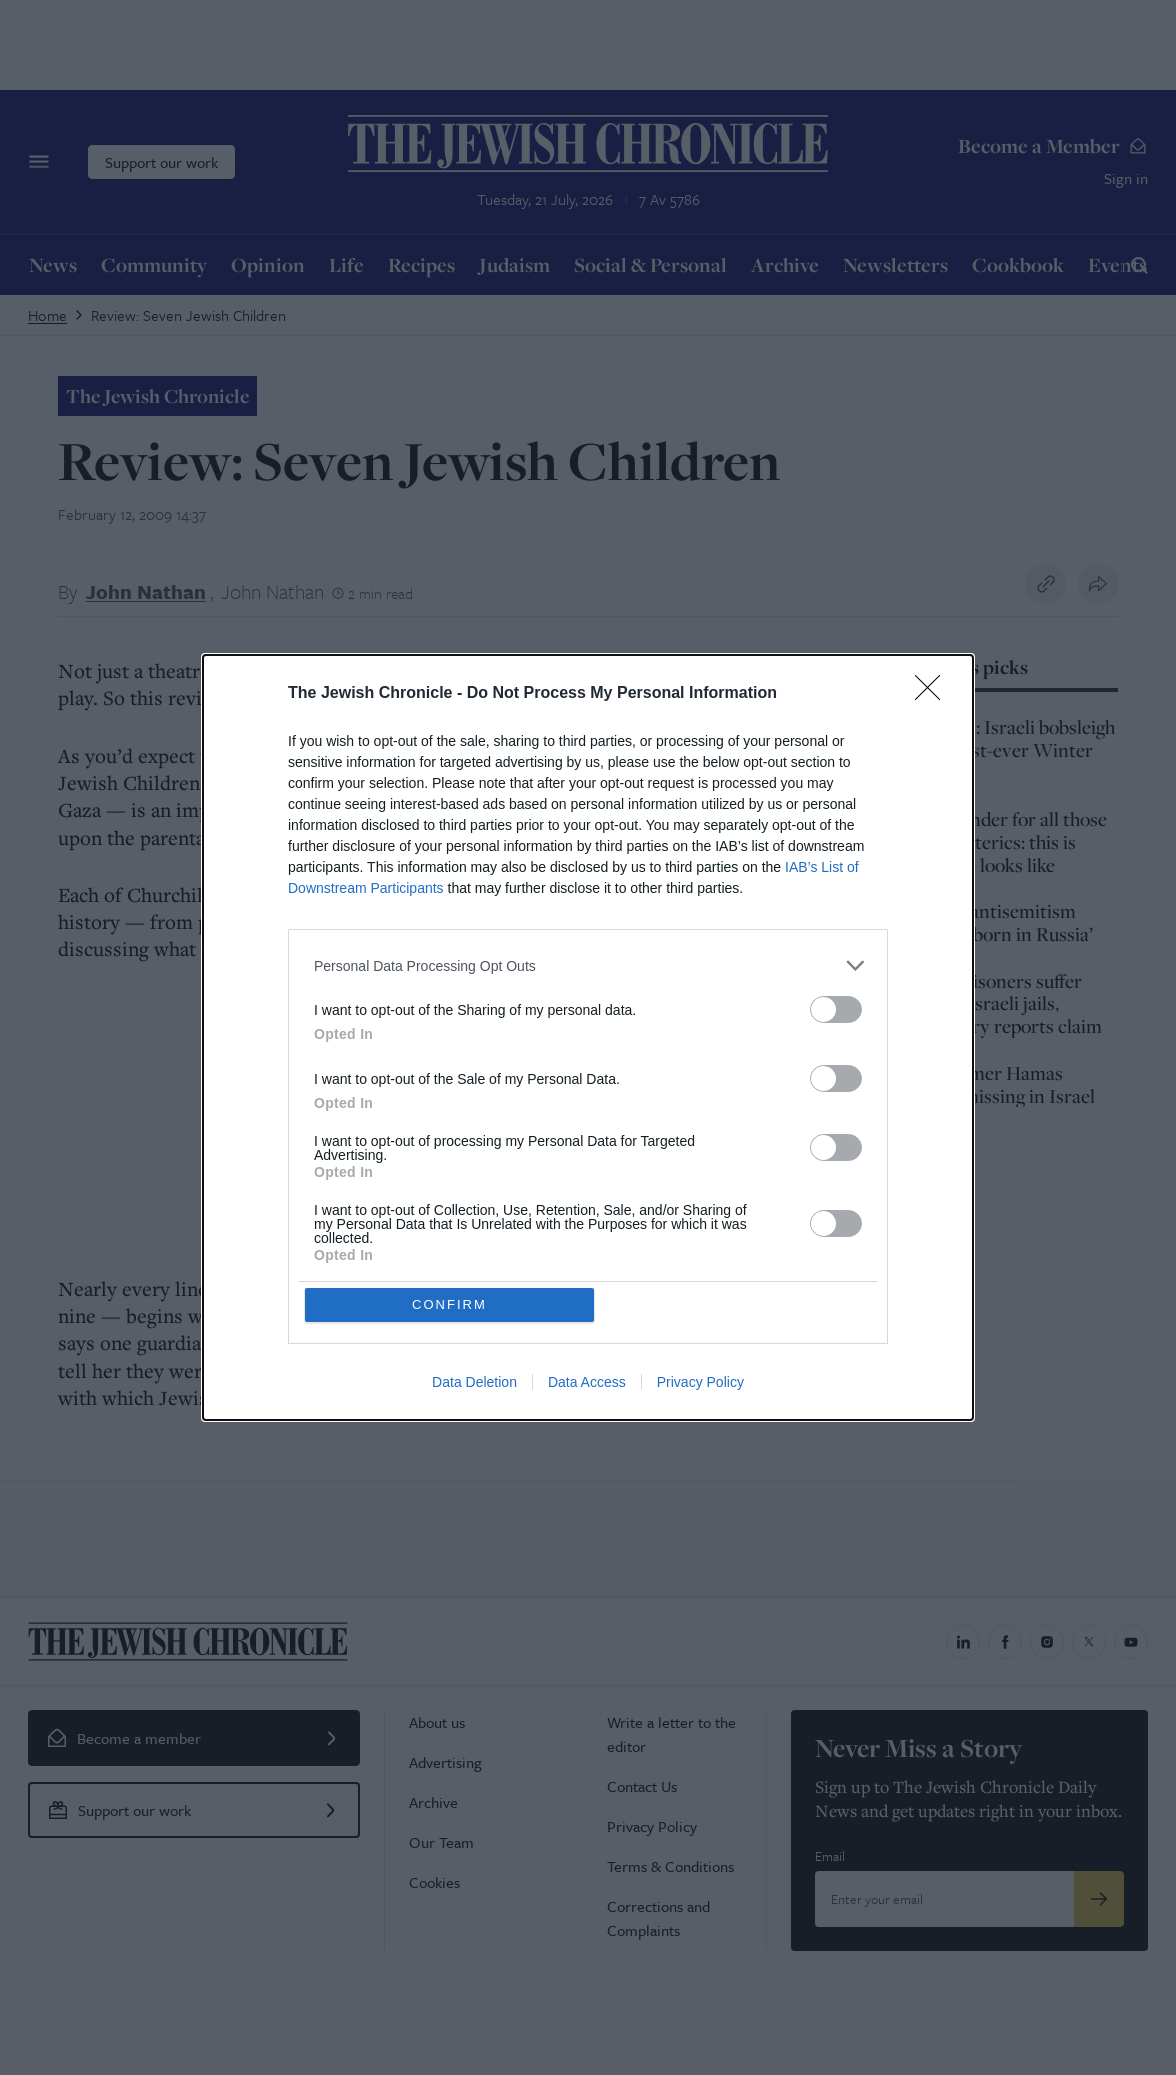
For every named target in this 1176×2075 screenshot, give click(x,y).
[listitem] (588, 965)
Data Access (587, 1383)
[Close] (934, 694)
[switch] (836, 1009)
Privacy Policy (700, 1383)
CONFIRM (450, 1304)
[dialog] (588, 1038)
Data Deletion (474, 1383)
